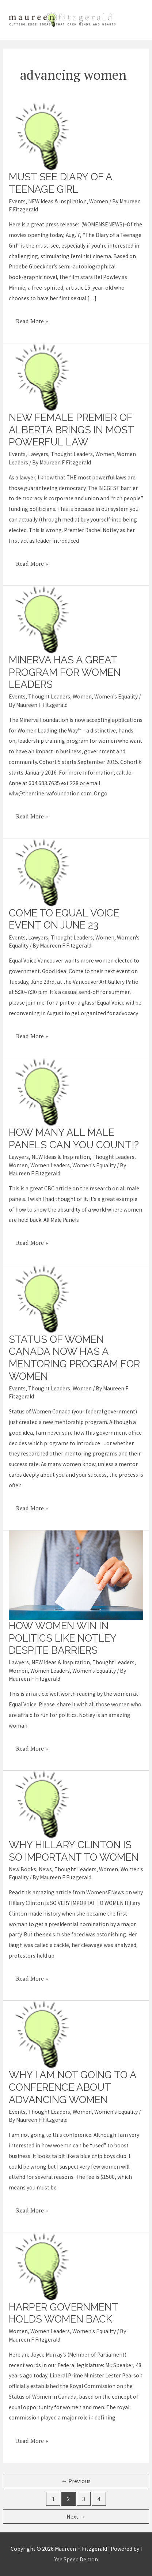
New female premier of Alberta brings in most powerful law (71, 429)
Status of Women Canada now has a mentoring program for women (74, 1357)
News (45, 1869)
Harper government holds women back (63, 2313)
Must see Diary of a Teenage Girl (60, 183)
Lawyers (38, 454)
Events (17, 201)
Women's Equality (116, 696)
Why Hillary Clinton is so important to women (73, 1851)
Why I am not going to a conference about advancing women (72, 2087)
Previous (76, 2481)
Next (76, 2516)
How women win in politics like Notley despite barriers (62, 1638)
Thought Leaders (72, 454)
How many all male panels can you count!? (74, 1138)
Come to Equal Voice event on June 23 (64, 919)
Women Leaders (50, 1165)
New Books (22, 1869)
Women (98, 201)
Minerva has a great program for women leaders (65, 672)
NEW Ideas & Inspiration (57, 201)
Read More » (32, 318)
